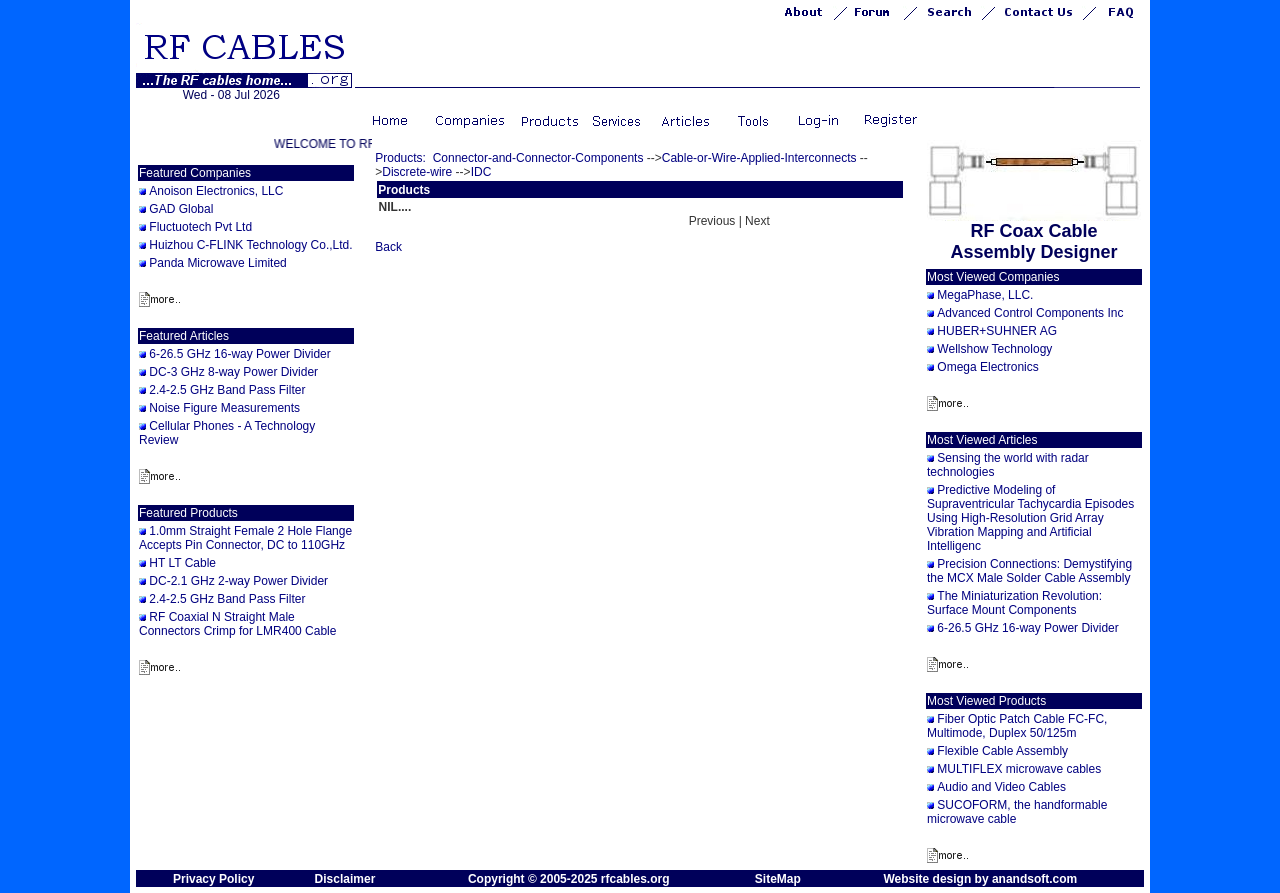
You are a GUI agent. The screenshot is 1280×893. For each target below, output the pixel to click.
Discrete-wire (417, 172)
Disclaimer (345, 879)
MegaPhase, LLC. (985, 295)
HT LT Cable (182, 563)
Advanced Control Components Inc (1030, 313)
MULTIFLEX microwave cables (1019, 769)
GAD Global (181, 209)
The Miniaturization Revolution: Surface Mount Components (1014, 603)
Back (388, 247)
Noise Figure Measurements (224, 408)
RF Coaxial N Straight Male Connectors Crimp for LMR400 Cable (237, 624)
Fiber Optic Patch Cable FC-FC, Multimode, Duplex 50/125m (1017, 726)
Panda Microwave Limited (217, 263)
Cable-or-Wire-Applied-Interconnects (759, 158)
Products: (400, 158)
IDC (481, 172)
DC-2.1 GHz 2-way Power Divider (238, 581)
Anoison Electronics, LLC (216, 191)
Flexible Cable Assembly (1002, 751)
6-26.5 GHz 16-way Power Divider (239, 354)
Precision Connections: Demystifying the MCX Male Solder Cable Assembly (1029, 571)
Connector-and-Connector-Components (538, 158)
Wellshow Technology (994, 349)
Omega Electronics (987, 367)
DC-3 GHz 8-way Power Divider (233, 372)
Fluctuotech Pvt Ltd (200, 227)
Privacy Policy (213, 879)
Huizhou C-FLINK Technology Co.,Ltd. (250, 245)
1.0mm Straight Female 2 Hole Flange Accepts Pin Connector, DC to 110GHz (245, 538)
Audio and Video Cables (1001, 787)
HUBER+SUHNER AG (997, 331)
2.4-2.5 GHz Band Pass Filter (227, 390)
